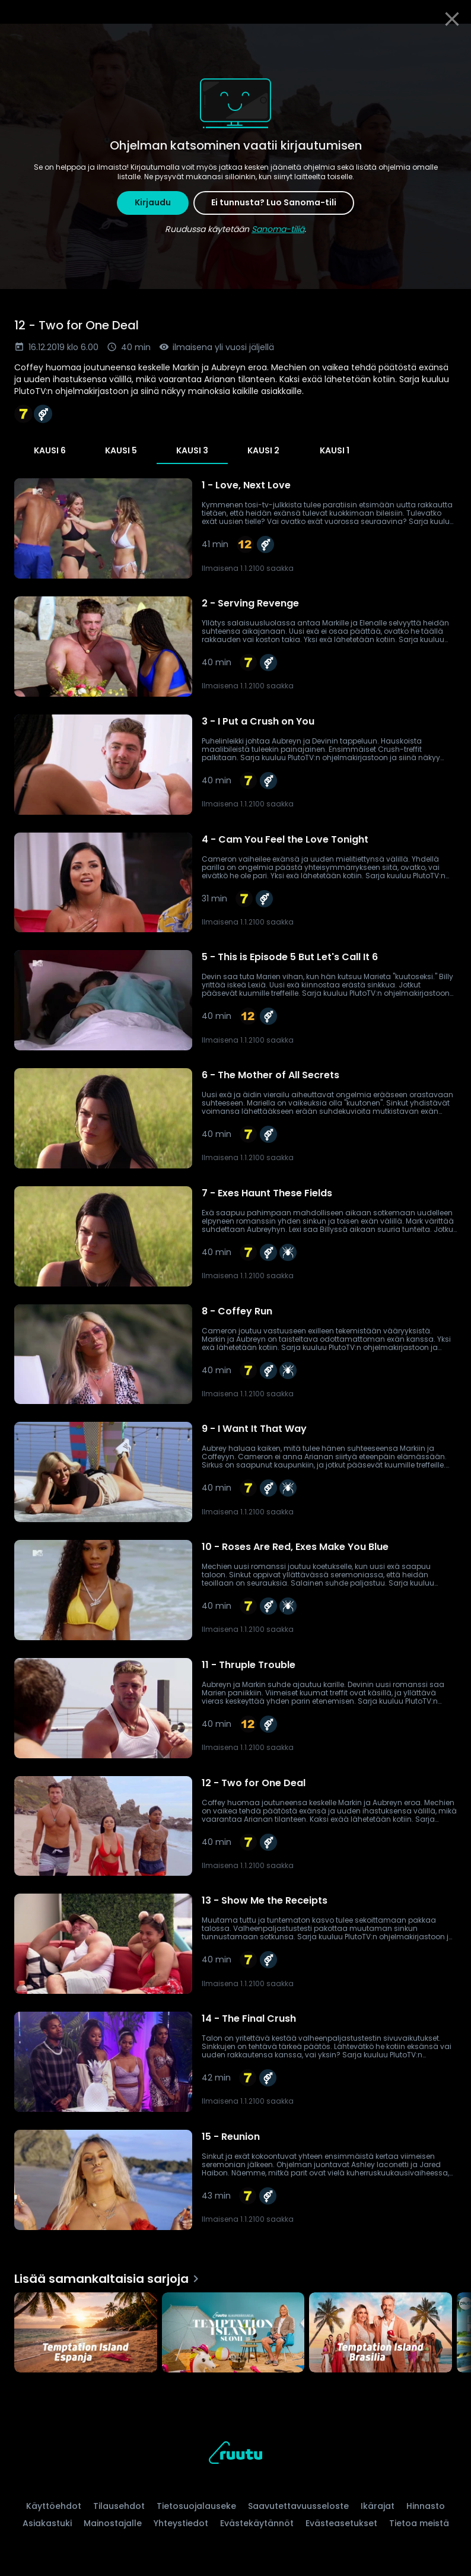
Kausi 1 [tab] (334, 450)
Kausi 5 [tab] (121, 450)
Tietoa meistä (419, 2523)
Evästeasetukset (341, 2523)
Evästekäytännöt (257, 2523)
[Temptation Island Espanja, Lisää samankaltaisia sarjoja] (85, 2333)
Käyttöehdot (53, 2506)
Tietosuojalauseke (196, 2506)
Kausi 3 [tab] (192, 450)
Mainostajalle (113, 2523)
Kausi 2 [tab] (263, 450)
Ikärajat (377, 2506)
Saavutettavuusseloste (298, 2506)
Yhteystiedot (181, 2523)
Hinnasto (425, 2506)
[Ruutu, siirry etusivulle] (235, 2454)
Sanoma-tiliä (278, 229)
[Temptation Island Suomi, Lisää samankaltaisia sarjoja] (233, 2333)
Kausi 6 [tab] (50, 450)
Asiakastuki (47, 2523)
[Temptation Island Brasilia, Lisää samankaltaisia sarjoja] (380, 2333)
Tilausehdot (119, 2506)
